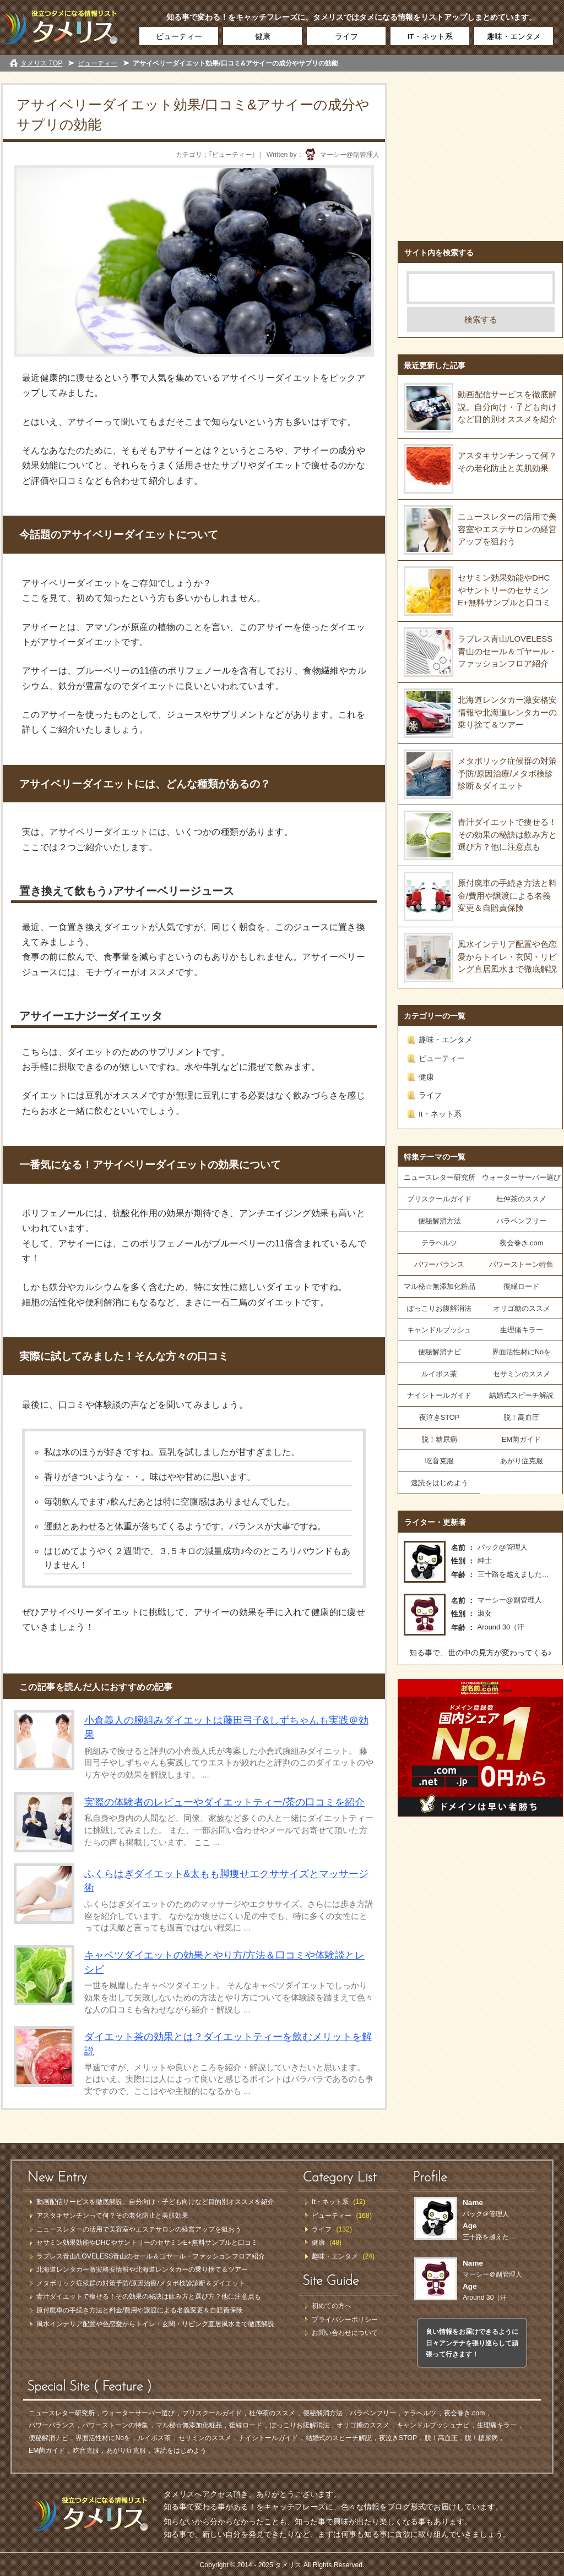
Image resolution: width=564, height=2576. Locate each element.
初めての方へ (331, 2306)
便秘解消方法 (439, 1221)
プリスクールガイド (439, 1199)
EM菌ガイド (521, 1439)
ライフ (346, 36)
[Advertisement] (480, 152)
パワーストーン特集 (521, 1264)
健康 (262, 36)
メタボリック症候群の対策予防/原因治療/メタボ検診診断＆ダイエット (507, 773)
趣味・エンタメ (514, 36)
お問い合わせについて (345, 2333)
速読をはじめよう (439, 1483)
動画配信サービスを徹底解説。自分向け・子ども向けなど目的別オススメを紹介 (507, 407)
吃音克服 (439, 1461)
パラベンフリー (521, 1221)
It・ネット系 (440, 1114)
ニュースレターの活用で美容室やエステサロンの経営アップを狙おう (507, 529)
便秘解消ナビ (439, 1352)
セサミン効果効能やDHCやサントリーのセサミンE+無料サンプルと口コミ (504, 590)
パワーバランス (439, 1264)
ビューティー (179, 36)
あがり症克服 (521, 1461)
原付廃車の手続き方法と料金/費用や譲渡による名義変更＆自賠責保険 (507, 895)
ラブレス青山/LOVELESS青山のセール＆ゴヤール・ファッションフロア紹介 (507, 651)
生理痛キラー (521, 1330)
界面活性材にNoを (521, 1352)
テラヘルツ (439, 1243)
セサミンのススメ (521, 1374)
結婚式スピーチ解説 (521, 1395)
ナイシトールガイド (439, 1395)
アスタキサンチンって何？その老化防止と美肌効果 (112, 2215)
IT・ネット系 (429, 36)
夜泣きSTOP (439, 1417)
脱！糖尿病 (439, 1439)
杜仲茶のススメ (521, 1199)
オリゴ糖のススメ (521, 1308)
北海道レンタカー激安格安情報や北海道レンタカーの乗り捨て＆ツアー (507, 712)
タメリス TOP (41, 63)
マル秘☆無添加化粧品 (439, 1286)
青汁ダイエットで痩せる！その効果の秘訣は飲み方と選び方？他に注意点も (507, 834)
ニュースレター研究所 (439, 1177)
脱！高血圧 (521, 1417)
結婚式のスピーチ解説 (339, 2438)
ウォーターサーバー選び (521, 1177)
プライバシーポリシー (345, 2319)
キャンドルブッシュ (439, 1330)
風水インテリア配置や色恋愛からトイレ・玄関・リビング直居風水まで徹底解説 (507, 956)
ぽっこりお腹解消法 (439, 1308)
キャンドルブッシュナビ (433, 2425)
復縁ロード (521, 1286)
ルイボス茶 (439, 1374)
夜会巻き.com (522, 1243)
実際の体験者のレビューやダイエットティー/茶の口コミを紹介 (224, 1802)
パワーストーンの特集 (115, 2425)
